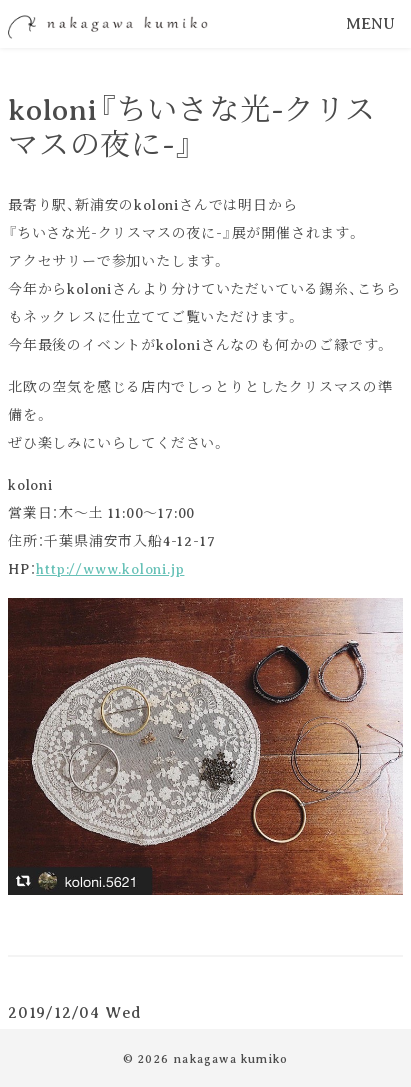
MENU (370, 24)
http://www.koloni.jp (110, 569)
